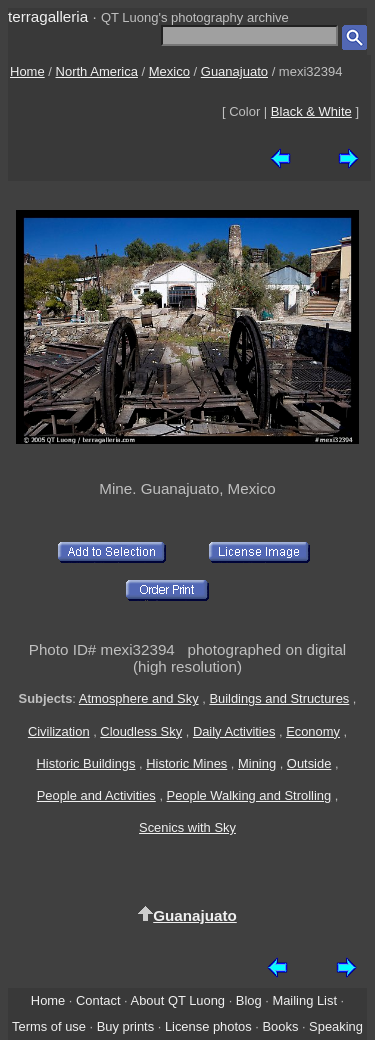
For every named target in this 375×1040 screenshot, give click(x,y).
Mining (257, 763)
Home (27, 71)
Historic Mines (186, 763)
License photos (208, 1026)
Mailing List (304, 1000)
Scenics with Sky (187, 827)
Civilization (59, 731)
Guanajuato (234, 71)
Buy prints (125, 1026)
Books (280, 1026)
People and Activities (96, 795)
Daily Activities (234, 731)
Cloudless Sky (141, 731)
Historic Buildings (85, 763)
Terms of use (49, 1026)
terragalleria (48, 16)
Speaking (336, 1026)
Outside (309, 763)
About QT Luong (178, 1000)
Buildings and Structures (279, 698)
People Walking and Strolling (249, 795)
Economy (313, 731)
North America (97, 71)
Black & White (311, 111)
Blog (249, 1000)
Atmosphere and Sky (139, 698)
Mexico (169, 71)
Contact (98, 1000)
